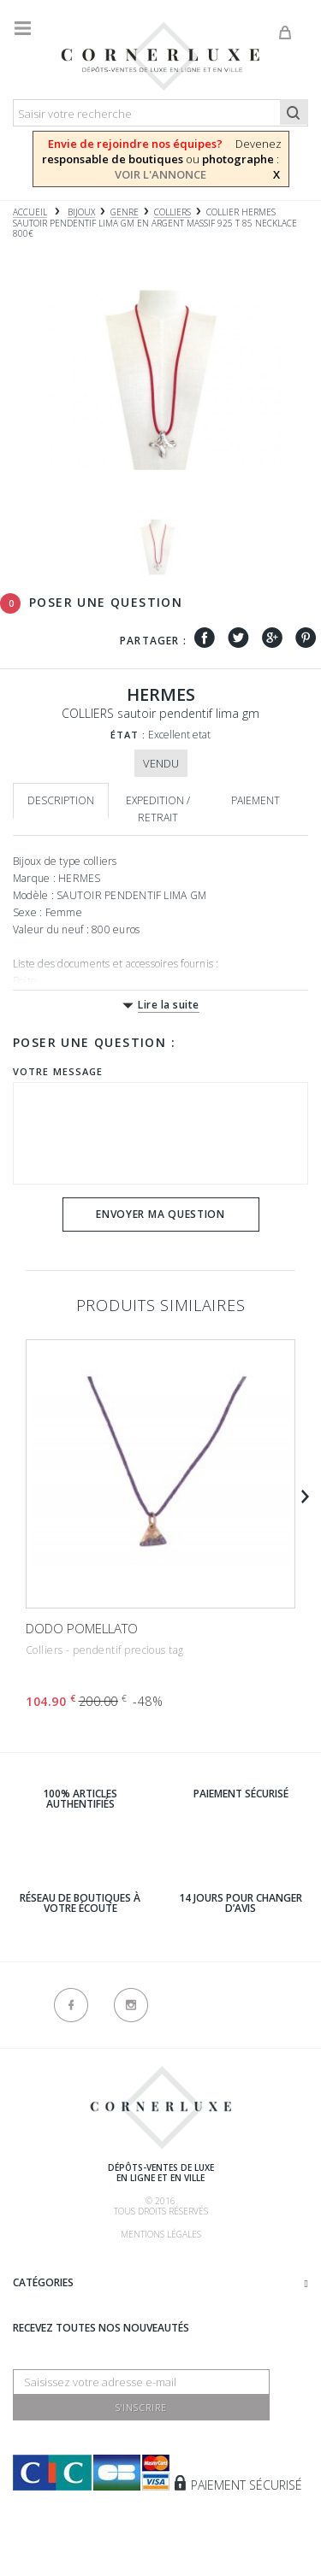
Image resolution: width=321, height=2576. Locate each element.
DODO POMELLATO (82, 1628)
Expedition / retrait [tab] (158, 809)
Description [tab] (60, 800)
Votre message (58, 1071)
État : (128, 734)
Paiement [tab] (255, 800)
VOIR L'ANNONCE (160, 174)
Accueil (30, 212)
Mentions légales (161, 2234)
